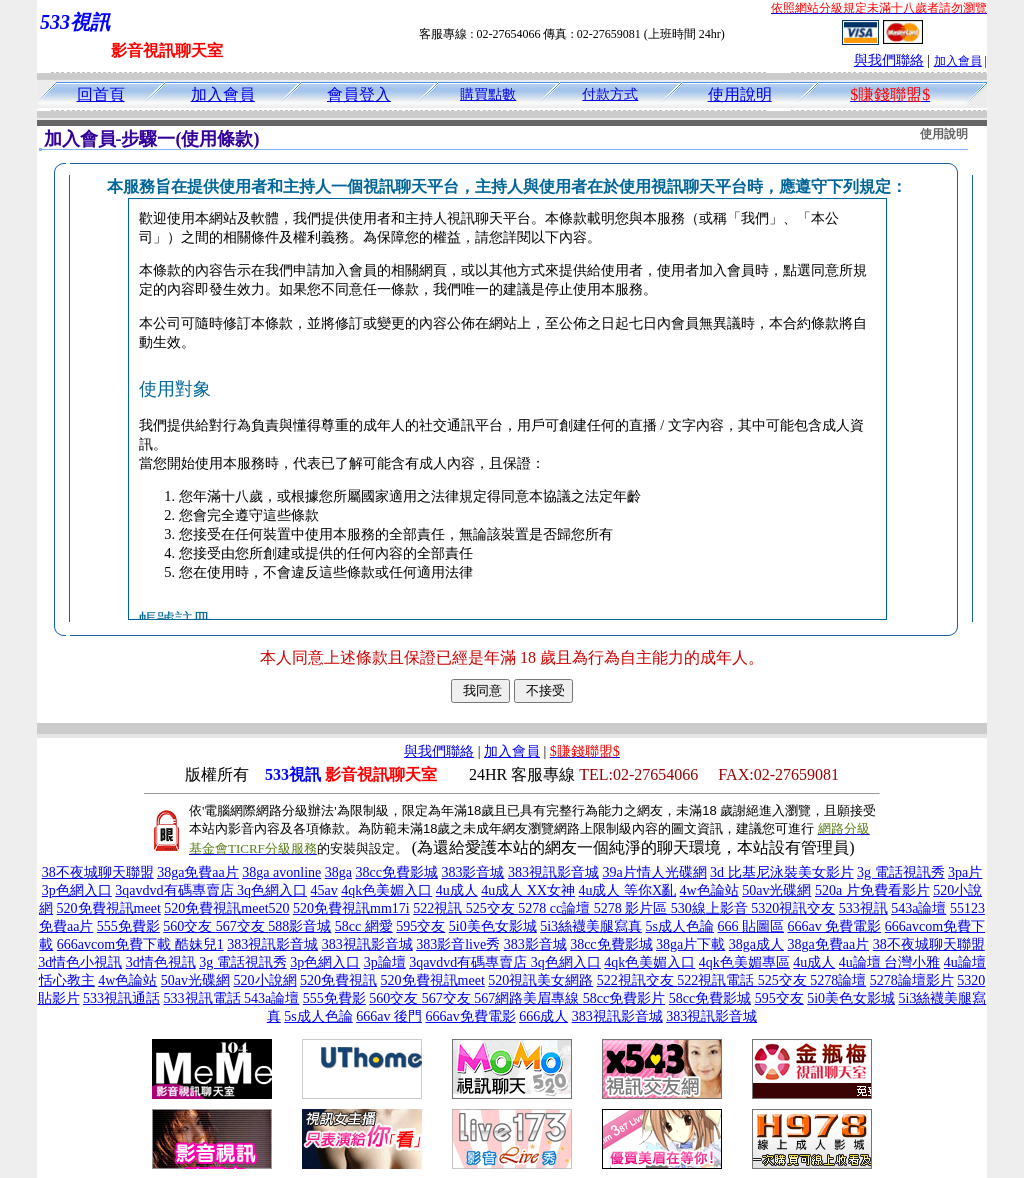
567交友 (242, 926)
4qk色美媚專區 (744, 962)
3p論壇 (385, 962)
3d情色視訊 (161, 962)
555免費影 (128, 926)
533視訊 (863, 908)
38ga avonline (281, 872)
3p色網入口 (77, 890)
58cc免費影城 (710, 998)
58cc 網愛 (364, 926)
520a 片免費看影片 (872, 890)
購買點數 (488, 94)
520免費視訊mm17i (351, 908)
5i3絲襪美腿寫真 (591, 926)
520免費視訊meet (109, 908)
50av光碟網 (776, 890)
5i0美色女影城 (493, 926)
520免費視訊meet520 (226, 908)
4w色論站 (709, 890)
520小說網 (265, 980)
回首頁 (101, 94)
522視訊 (439, 908)
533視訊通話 (121, 998)
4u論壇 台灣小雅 (890, 962)
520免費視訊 (338, 980)
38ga (338, 872)
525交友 (492, 908)
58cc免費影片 (624, 998)
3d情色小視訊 (80, 962)
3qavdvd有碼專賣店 (176, 890)
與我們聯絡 (889, 60)
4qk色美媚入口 (386, 890)
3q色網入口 (272, 890)
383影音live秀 (458, 944)
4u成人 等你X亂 (627, 890)
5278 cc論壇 (555, 908)
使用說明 (740, 94)
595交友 (420, 926)
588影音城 (299, 926)
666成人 (543, 1016)
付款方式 (610, 94)
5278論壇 (838, 980)
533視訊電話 (204, 998)
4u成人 (457, 890)
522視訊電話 (717, 980)
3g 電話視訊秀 (901, 872)
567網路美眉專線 (528, 998)
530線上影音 (711, 908)
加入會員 (958, 61)
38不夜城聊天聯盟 (98, 872)
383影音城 (472, 872)
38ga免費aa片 (198, 872)
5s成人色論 (680, 926)
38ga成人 (756, 944)
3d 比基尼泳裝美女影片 (782, 872)
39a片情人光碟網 (654, 872)
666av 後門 (389, 1016)
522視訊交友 (637, 980)
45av (324, 890)
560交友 (189, 926)
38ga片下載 (690, 944)
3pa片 (965, 872)
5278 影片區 (632, 908)
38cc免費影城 (396, 872)
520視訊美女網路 (540, 980)
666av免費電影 (470, 1016)
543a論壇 (918, 908)
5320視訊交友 (793, 908)
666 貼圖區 (751, 926)
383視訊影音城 (553, 872)
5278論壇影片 (912, 980)
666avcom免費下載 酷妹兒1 (140, 944)
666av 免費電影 (835, 926)
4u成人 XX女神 (528, 890)
